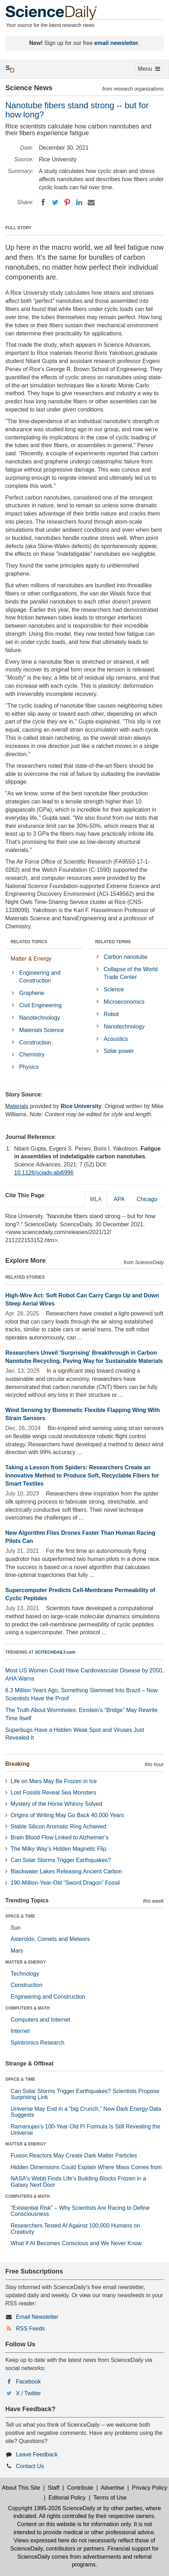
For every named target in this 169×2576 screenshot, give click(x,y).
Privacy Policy (149, 2488)
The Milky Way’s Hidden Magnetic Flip (58, 1849)
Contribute (80, 2488)
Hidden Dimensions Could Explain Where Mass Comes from (86, 2167)
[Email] (91, 202)
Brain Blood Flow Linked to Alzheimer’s (60, 1837)
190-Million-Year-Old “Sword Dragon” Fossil (65, 1883)
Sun (16, 1928)
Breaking (17, 1764)
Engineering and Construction (39, 977)
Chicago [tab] (146, 1199)
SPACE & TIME (20, 1916)
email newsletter (116, 43)
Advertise (112, 2488)
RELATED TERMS (113, 941)
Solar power (119, 1051)
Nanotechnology (39, 1018)
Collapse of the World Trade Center (131, 973)
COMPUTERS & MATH (27, 2008)
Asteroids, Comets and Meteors (50, 1939)
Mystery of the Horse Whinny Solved (56, 1804)
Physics (29, 1067)
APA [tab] (118, 1199)
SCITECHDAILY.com (55, 1652)
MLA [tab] (96, 1199)
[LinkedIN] (79, 202)
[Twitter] (55, 202)
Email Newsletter (37, 2317)
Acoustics (116, 1039)
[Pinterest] (67, 202)
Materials (16, 1106)
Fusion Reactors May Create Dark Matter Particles (74, 2156)
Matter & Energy (31, 959)
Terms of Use (110, 2498)
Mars (17, 1951)
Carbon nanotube (125, 957)
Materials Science (41, 1030)
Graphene (31, 993)
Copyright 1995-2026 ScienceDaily (51, 2508)
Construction (35, 1042)
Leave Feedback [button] (37, 2454)
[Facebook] (43, 202)
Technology (25, 1974)
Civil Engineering (40, 1005)
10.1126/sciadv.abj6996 (44, 1173)
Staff (53, 2488)
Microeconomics (124, 1002)
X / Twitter (28, 2393)
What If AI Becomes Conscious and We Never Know (76, 2243)
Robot (111, 1014)
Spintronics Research (37, 2043)
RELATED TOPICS (29, 941)
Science (114, 989)
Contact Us (30, 2466)
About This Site (21, 2488)
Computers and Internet (40, 2020)
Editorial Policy (67, 2498)
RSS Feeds (30, 2329)
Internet (20, 2031)
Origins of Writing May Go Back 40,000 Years (67, 1815)
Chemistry (32, 1054)
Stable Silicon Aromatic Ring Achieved (58, 1826)
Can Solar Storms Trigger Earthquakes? (61, 1860)
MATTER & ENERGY (25, 1962)
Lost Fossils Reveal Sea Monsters (53, 1793)
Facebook (28, 2382)
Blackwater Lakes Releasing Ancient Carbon (66, 1871)
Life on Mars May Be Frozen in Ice (54, 1781)
